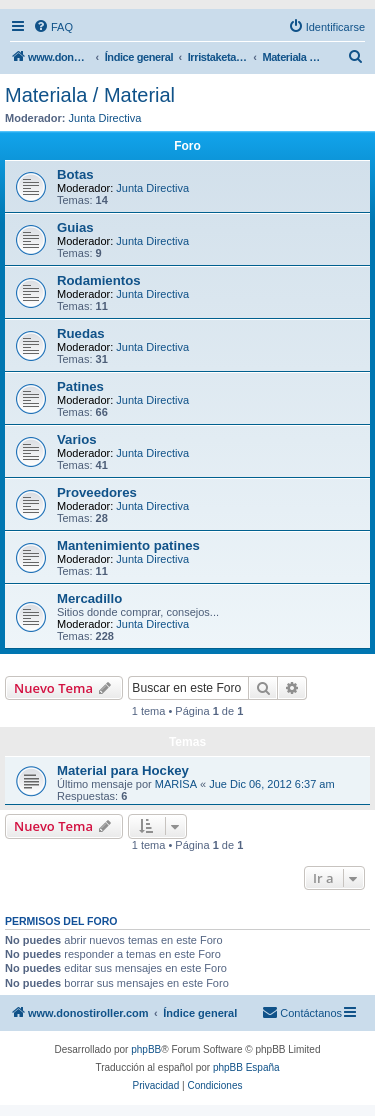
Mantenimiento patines (128, 545)
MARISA (176, 784)
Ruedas (81, 333)
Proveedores (97, 492)
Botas (75, 174)
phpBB (146, 1049)
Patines (80, 386)
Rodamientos (99, 280)
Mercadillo (89, 598)
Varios (77, 439)
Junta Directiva (105, 118)
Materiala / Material (90, 95)
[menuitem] (53, 27)
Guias (75, 227)
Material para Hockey (123, 770)
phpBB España (246, 1067)
